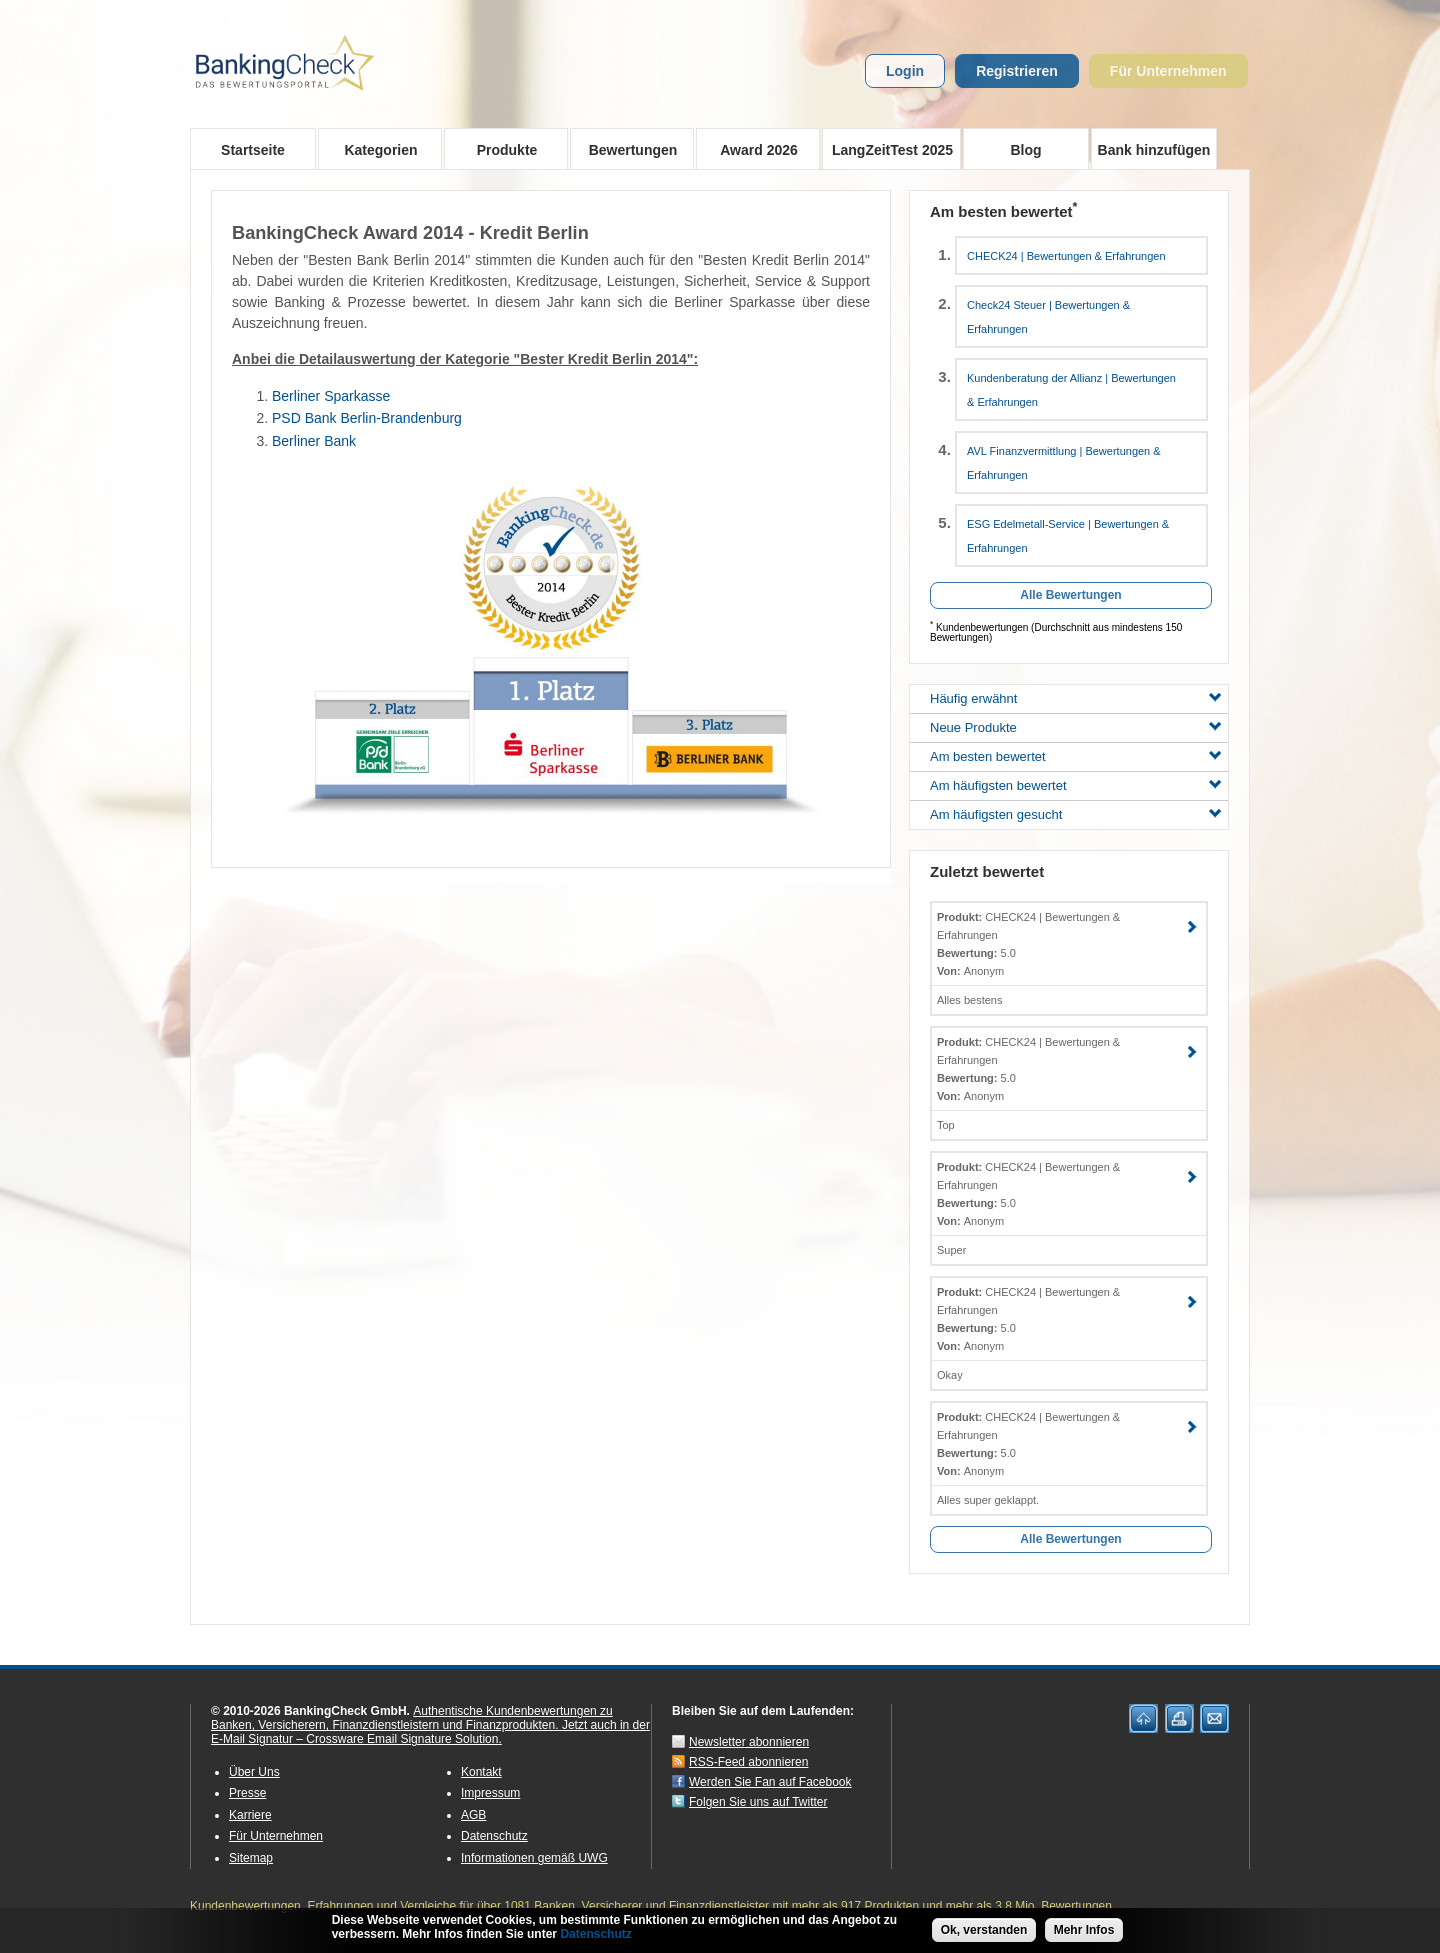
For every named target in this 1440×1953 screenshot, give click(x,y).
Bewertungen (626, 149)
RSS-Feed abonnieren (748, 1762)
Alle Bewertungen (1070, 595)
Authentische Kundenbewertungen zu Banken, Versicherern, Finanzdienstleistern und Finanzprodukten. (412, 1718)
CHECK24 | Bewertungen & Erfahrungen (1066, 256)
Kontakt (481, 1772)
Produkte (500, 149)
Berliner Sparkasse (331, 396)
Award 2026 (752, 149)
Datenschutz (494, 1836)
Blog (1025, 150)
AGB (473, 1815)
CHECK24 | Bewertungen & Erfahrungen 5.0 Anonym (1028, 944)
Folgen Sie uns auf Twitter (758, 1802)
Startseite (253, 150)
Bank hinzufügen (1154, 150)
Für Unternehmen (1168, 71)
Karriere (250, 1815)
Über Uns (254, 1772)
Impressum (490, 1793)
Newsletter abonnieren (749, 1742)
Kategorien (374, 149)
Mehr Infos (1084, 1930)
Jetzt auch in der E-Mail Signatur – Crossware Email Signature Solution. (430, 1732)
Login (905, 71)
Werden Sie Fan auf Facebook (770, 1782)
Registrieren (1017, 71)
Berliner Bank (314, 441)
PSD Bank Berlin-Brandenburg (367, 418)
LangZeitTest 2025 (887, 149)
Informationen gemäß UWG (534, 1858)
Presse (247, 1793)
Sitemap (251, 1858)
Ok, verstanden (984, 1930)
